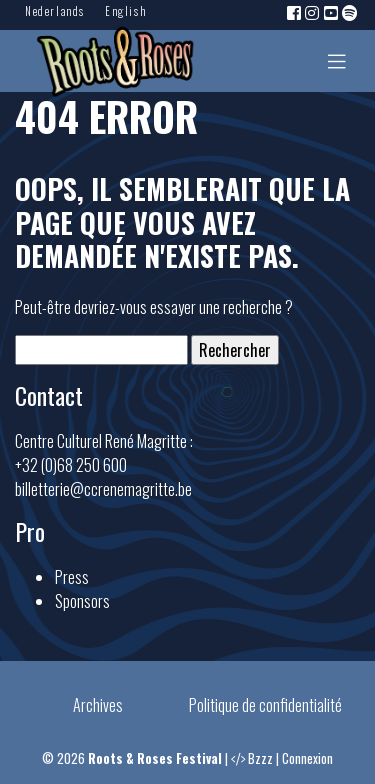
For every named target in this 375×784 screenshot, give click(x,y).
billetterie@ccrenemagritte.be (103, 489)
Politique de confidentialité (265, 705)
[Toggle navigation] (337, 61)
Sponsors (82, 601)
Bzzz (260, 758)
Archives (98, 705)
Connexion (307, 758)
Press (72, 577)
